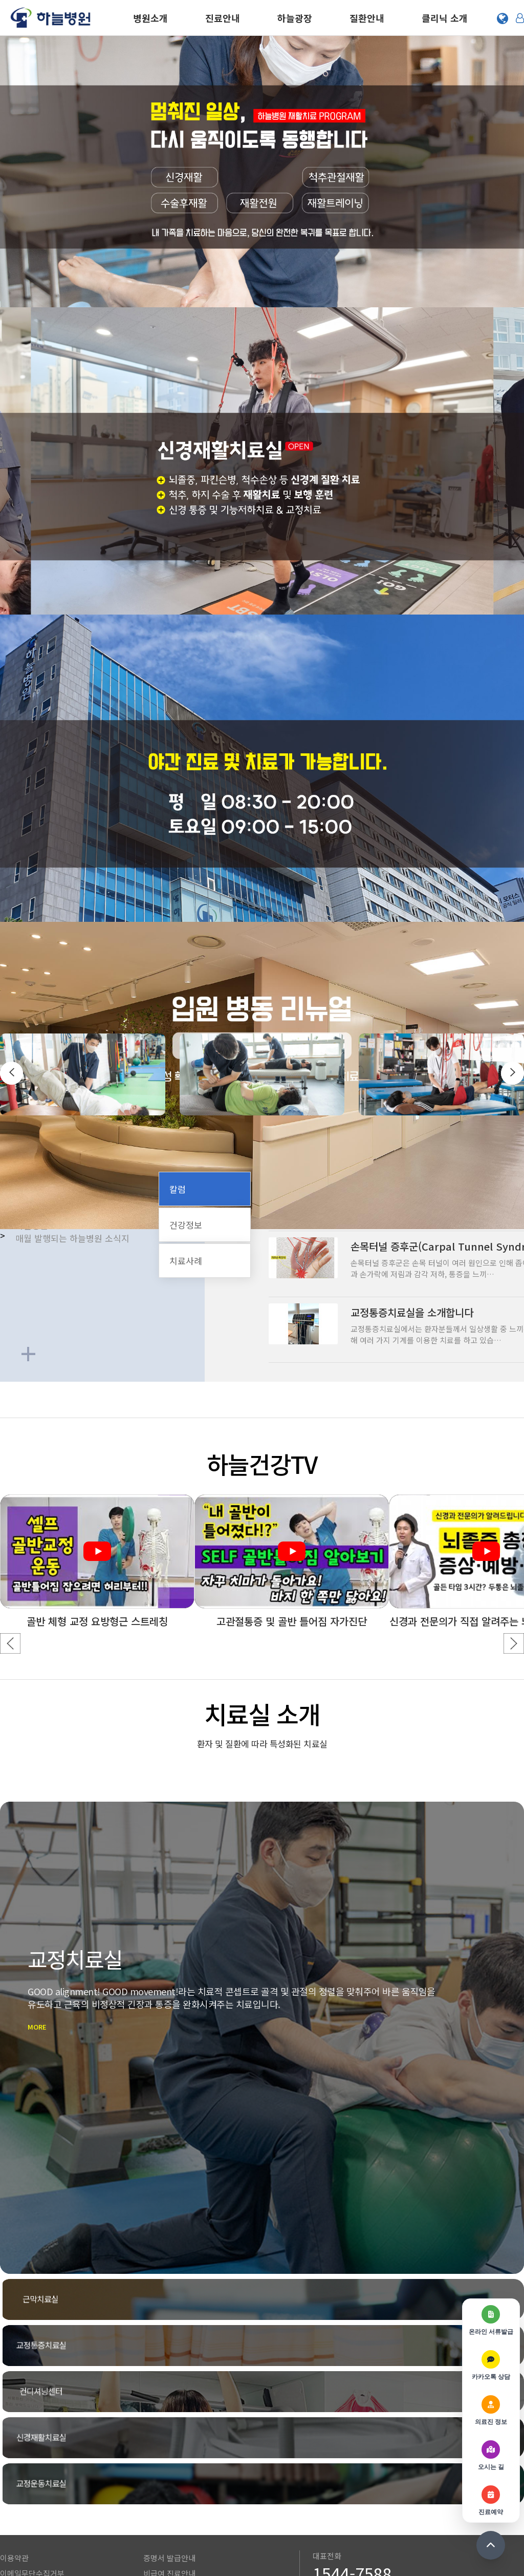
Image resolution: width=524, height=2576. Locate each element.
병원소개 (150, 18)
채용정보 (157, 2497)
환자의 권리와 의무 (30, 2497)
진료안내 (222, 18)
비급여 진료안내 (169, 2466)
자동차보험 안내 (169, 2482)
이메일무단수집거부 (32, 2466)
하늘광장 (294, 18)
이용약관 (14, 2451)
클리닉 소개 (445, 18)
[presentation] (11, 1073)
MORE (78, 2055)
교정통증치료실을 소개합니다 (412, 1312)
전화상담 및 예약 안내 (348, 2484)
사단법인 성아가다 (173, 2512)
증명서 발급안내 (169, 2451)
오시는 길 (15, 2512)
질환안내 (367, 18)
